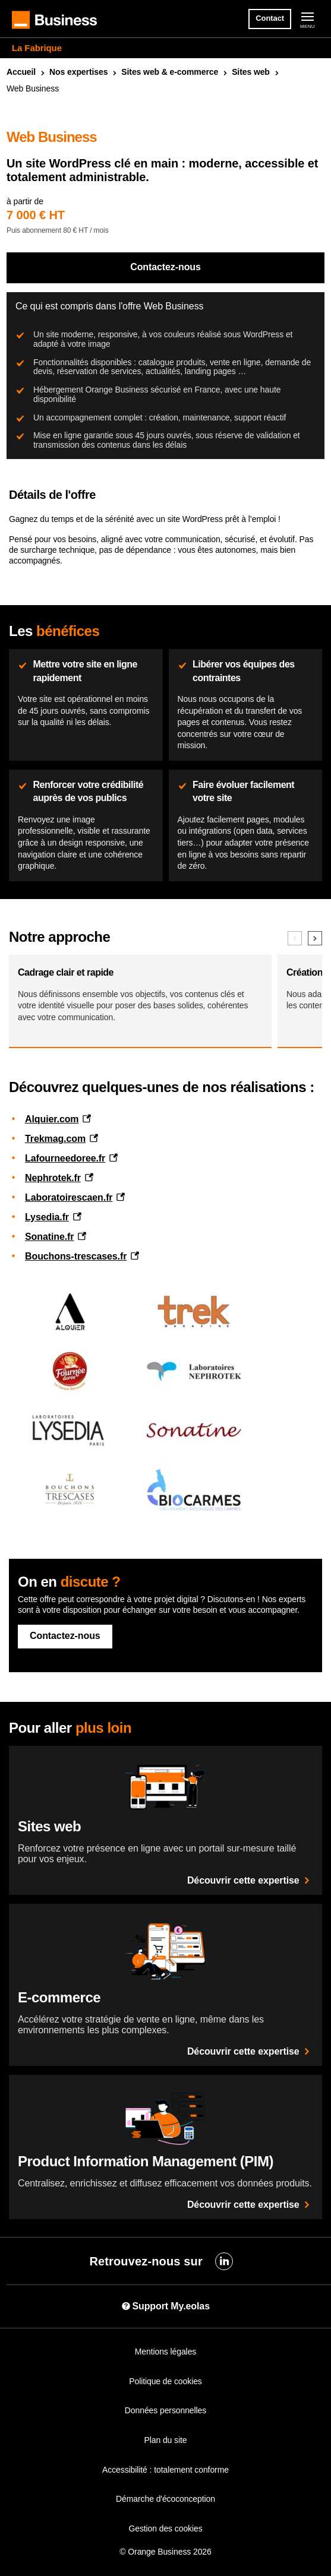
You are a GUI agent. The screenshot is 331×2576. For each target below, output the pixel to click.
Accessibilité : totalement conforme (165, 2469)
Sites (251, 72)
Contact (270, 18)
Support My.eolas (165, 2306)
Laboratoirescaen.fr (68, 1197)
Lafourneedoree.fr (65, 1158)
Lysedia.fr (47, 1217)
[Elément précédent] (295, 938)
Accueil (21, 72)
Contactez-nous (165, 267)
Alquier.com (51, 1119)
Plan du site (165, 2440)
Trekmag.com (55, 1139)
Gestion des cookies (165, 2528)
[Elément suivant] (315, 938)
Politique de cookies (165, 2381)
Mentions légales (165, 2351)
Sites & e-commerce (169, 72)
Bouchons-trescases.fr (76, 1256)
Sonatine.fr (49, 1237)
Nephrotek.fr (53, 1178)
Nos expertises (78, 72)
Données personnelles (165, 2410)
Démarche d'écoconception (165, 2499)
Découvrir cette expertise (250, 1880)
